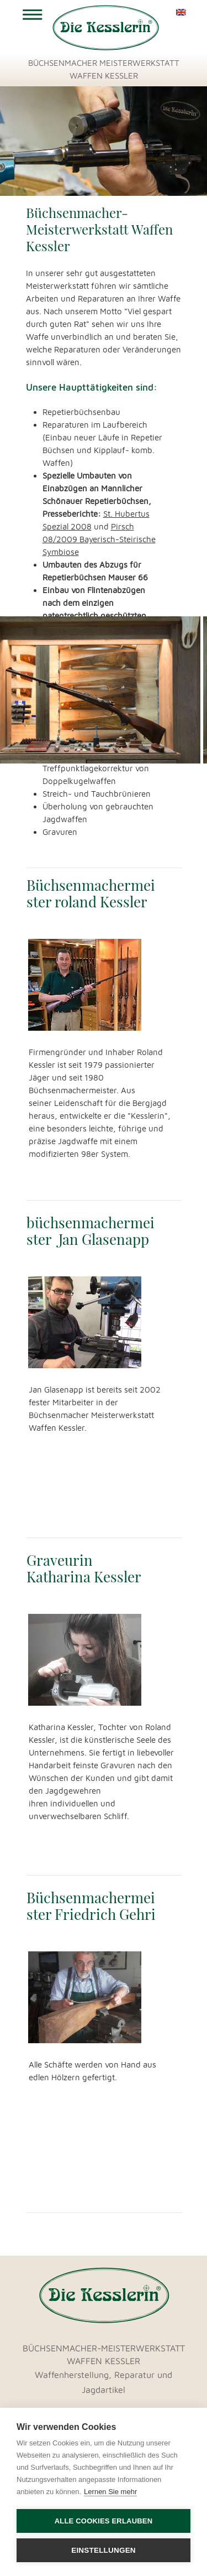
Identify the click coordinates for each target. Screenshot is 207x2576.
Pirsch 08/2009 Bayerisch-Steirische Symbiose (99, 539)
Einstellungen (103, 2550)
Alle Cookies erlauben (104, 2521)
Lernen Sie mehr (110, 2491)
